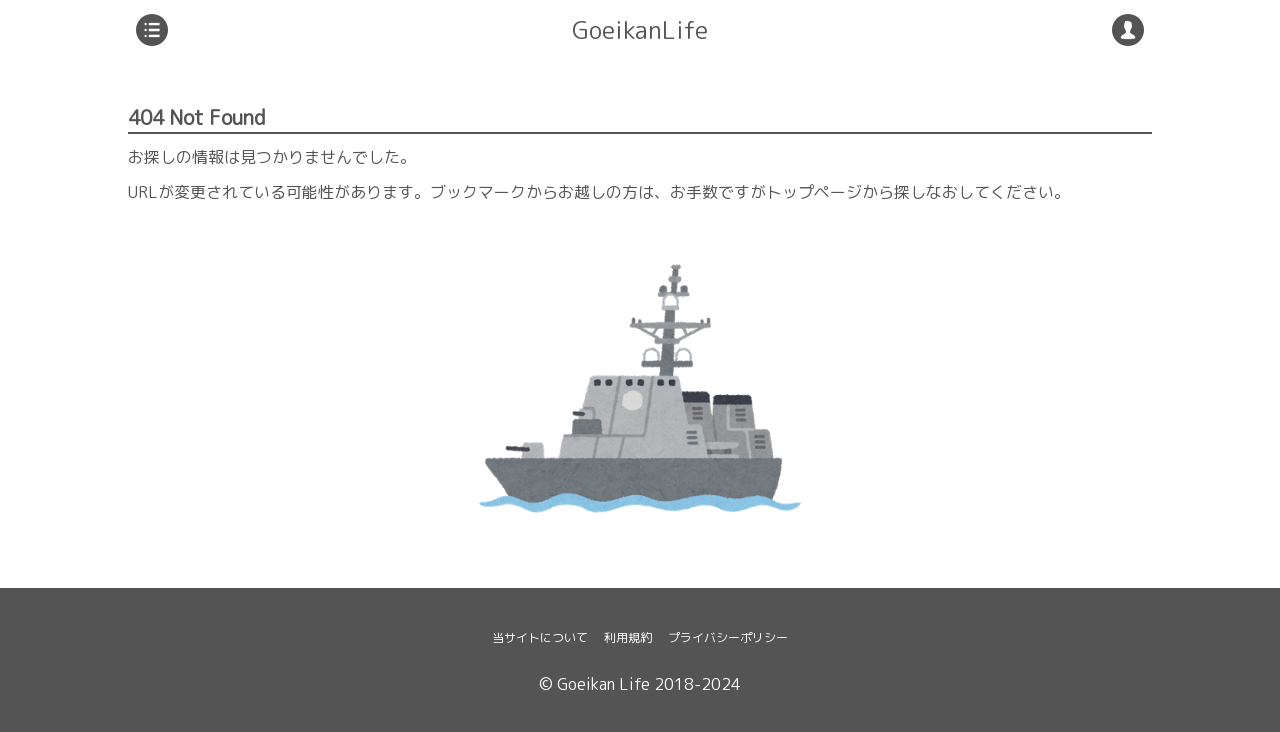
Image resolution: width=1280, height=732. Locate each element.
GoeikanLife (640, 30)
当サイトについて (540, 637)
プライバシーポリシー (728, 637)
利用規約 (628, 637)
